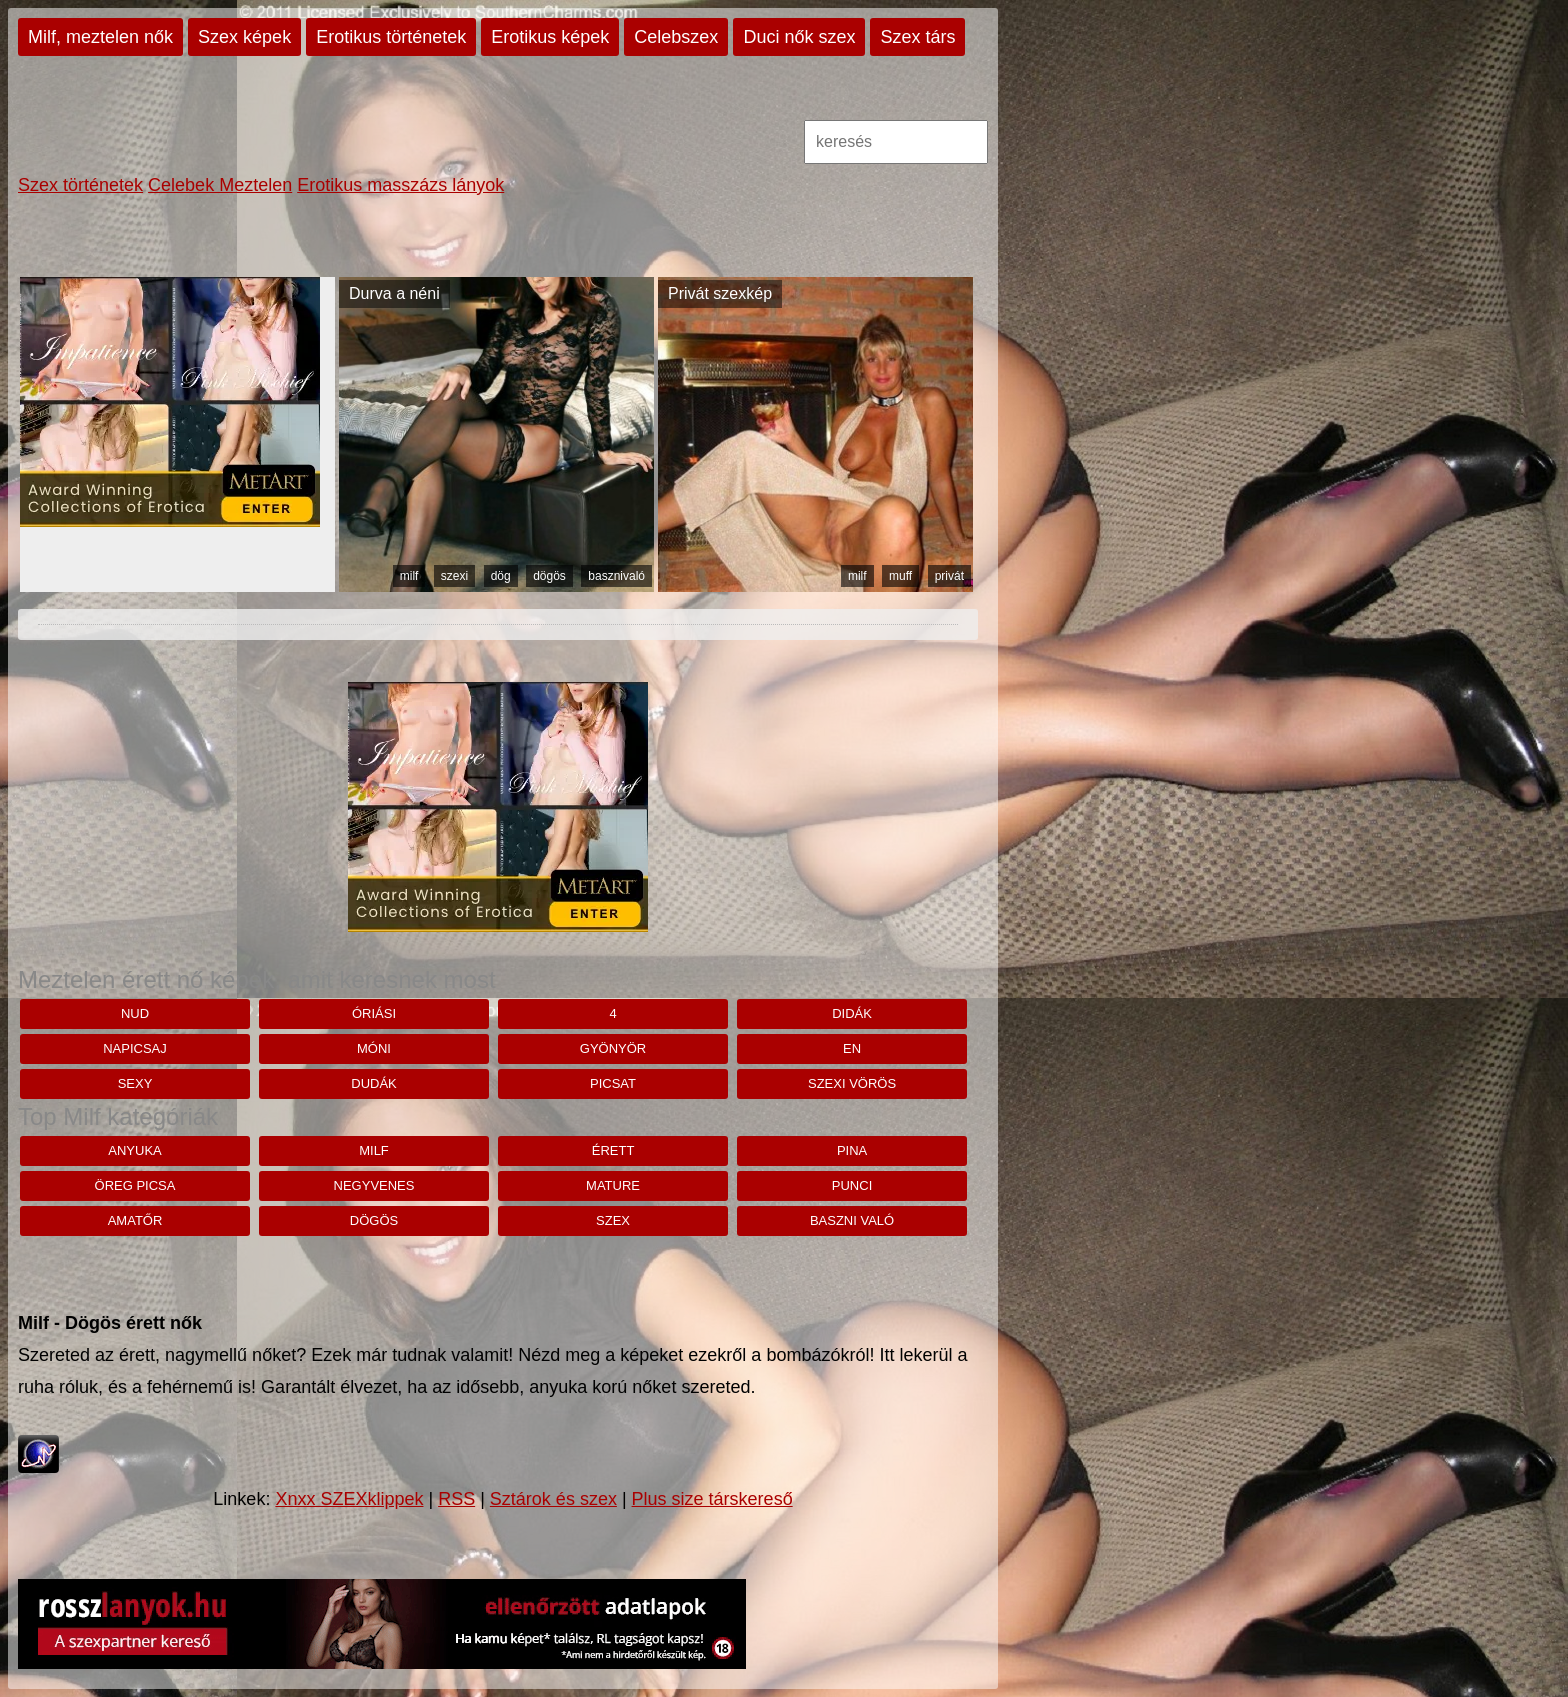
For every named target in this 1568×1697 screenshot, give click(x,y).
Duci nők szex (799, 37)
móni (374, 1048)
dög (501, 576)
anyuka (134, 1150)
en (852, 1048)
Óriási (374, 1013)
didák (852, 1013)
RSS (456, 1499)
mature (613, 1185)
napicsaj (135, 1048)
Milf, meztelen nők (100, 37)
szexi (454, 576)
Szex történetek (80, 185)
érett (613, 1150)
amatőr (135, 1220)
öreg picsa (135, 1185)
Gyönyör (613, 1048)
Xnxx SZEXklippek (349, 1499)
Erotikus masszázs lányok (400, 185)
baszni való (852, 1220)
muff (900, 576)
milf (409, 576)
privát (949, 576)
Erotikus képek (550, 37)
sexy (135, 1083)
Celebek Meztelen (220, 185)
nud (135, 1013)
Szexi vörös (852, 1083)
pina (852, 1150)
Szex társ (917, 37)
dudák (374, 1083)
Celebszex (676, 37)
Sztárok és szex (553, 1499)
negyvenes (374, 1185)
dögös (549, 576)
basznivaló (616, 576)
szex (613, 1220)
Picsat (613, 1083)
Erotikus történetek (391, 37)
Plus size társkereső (712, 1499)
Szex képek (244, 37)
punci (852, 1185)
